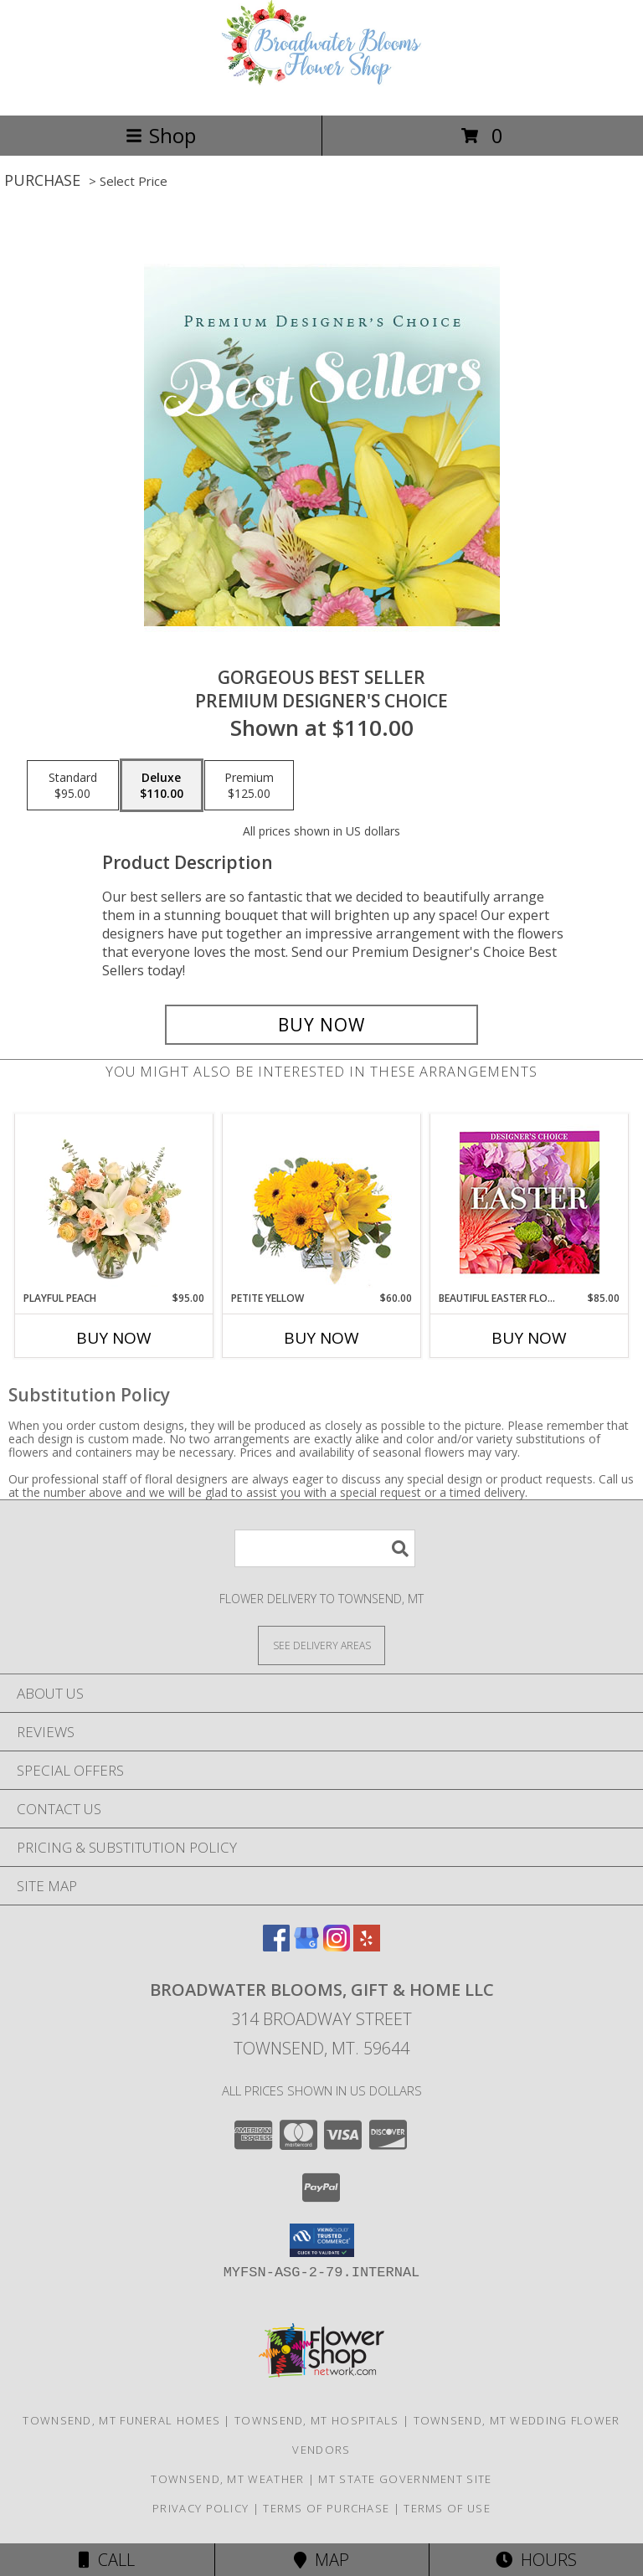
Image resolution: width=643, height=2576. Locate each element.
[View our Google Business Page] (306, 1946)
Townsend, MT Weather (227, 2478)
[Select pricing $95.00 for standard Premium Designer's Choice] (73, 785)
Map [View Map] (321, 2559)
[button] (322, 2240)
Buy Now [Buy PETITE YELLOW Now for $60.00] (321, 1338)
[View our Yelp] (366, 1946)
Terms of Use (447, 2508)
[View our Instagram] (336, 1946)
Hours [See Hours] (536, 2559)
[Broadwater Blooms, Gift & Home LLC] (321, 91)
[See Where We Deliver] (321, 1645)
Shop (161, 135)
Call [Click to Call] (107, 2559)
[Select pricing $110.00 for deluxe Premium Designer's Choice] (161, 785)
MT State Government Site (404, 2478)
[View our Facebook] (276, 1946)
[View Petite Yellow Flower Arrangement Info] (322, 1203)
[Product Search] (324, 1548)
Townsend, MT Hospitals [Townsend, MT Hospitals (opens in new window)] (316, 2420)
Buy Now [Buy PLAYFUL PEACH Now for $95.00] (114, 1338)
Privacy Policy (200, 2508)
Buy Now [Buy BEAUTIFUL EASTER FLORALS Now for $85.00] (529, 1338)
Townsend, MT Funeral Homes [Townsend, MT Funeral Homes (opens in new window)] (121, 2420)
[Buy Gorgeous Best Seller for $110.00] (321, 1025)
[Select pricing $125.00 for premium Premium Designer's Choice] (249, 785)
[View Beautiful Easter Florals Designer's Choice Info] (529, 1203)
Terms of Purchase (326, 2508)
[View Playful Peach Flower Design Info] (114, 1202)
